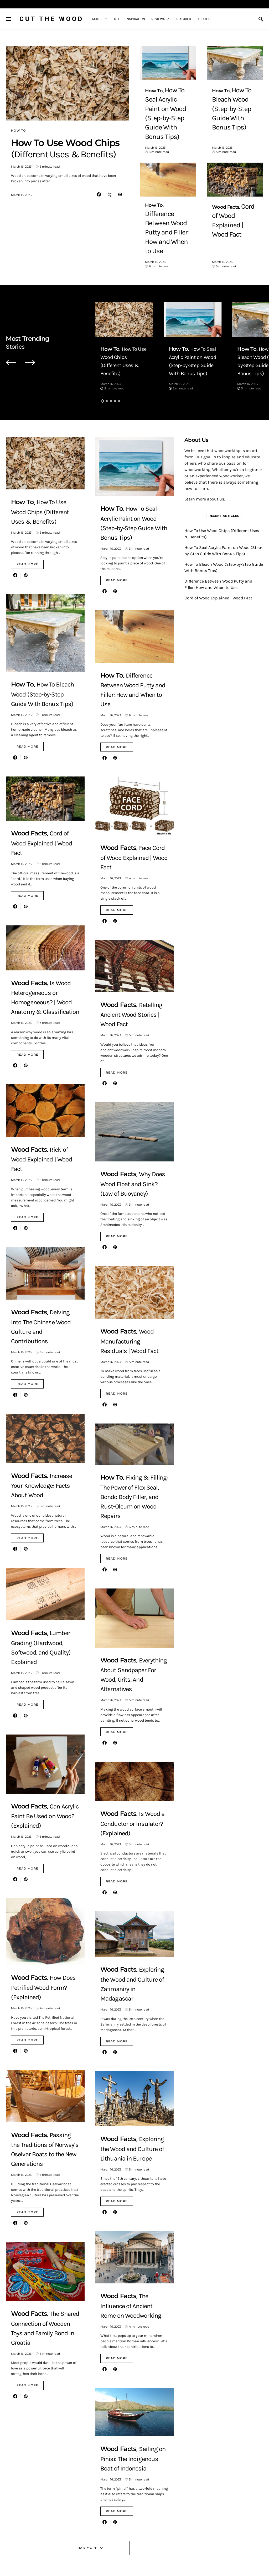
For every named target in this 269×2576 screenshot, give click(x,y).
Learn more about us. (204, 446)
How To (18, 130)
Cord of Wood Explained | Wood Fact (218, 545)
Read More (27, 512)
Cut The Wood (51, 19)
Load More (86, 2496)
